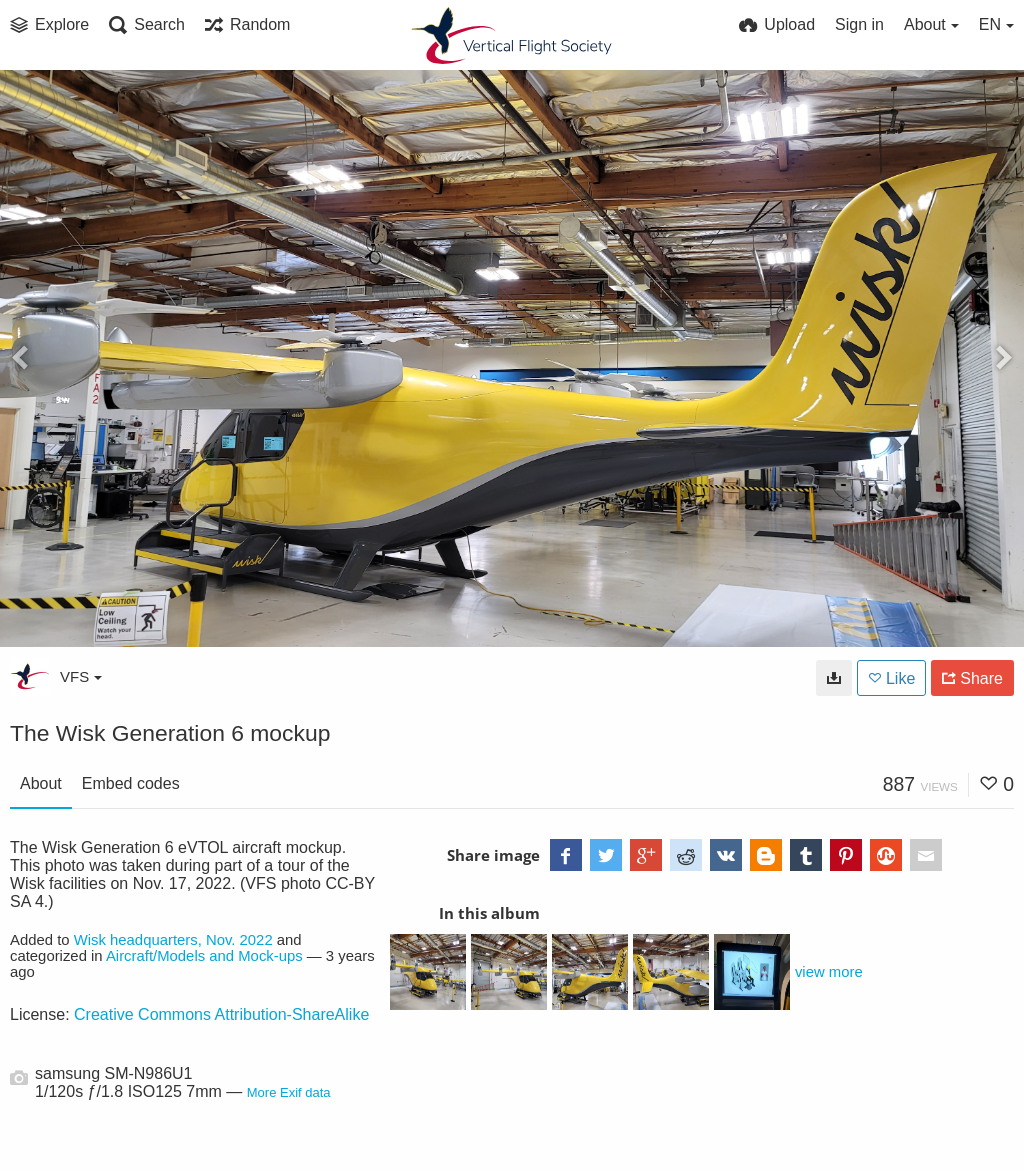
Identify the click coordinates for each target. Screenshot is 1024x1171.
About (41, 783)
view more (829, 972)
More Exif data (289, 1092)
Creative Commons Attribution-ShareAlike (221, 1014)
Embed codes (131, 783)
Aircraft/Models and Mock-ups (204, 956)
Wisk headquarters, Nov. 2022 (173, 940)
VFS (81, 676)
